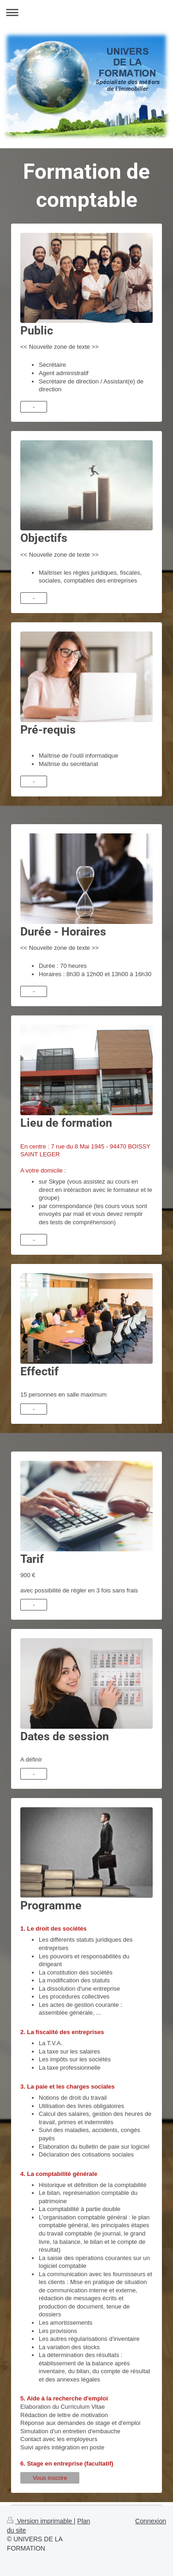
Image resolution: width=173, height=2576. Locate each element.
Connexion (150, 2521)
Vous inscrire (50, 2477)
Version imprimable (40, 2521)
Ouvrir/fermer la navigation (86, 12)
